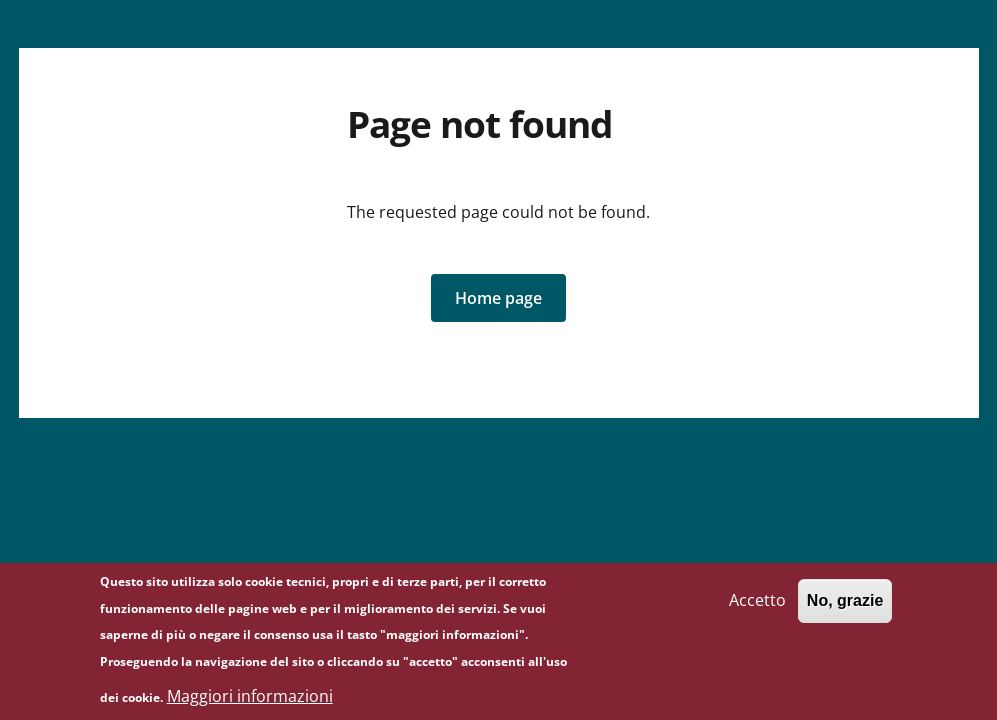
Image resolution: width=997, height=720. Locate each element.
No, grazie (845, 607)
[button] (498, 298)
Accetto (757, 607)
